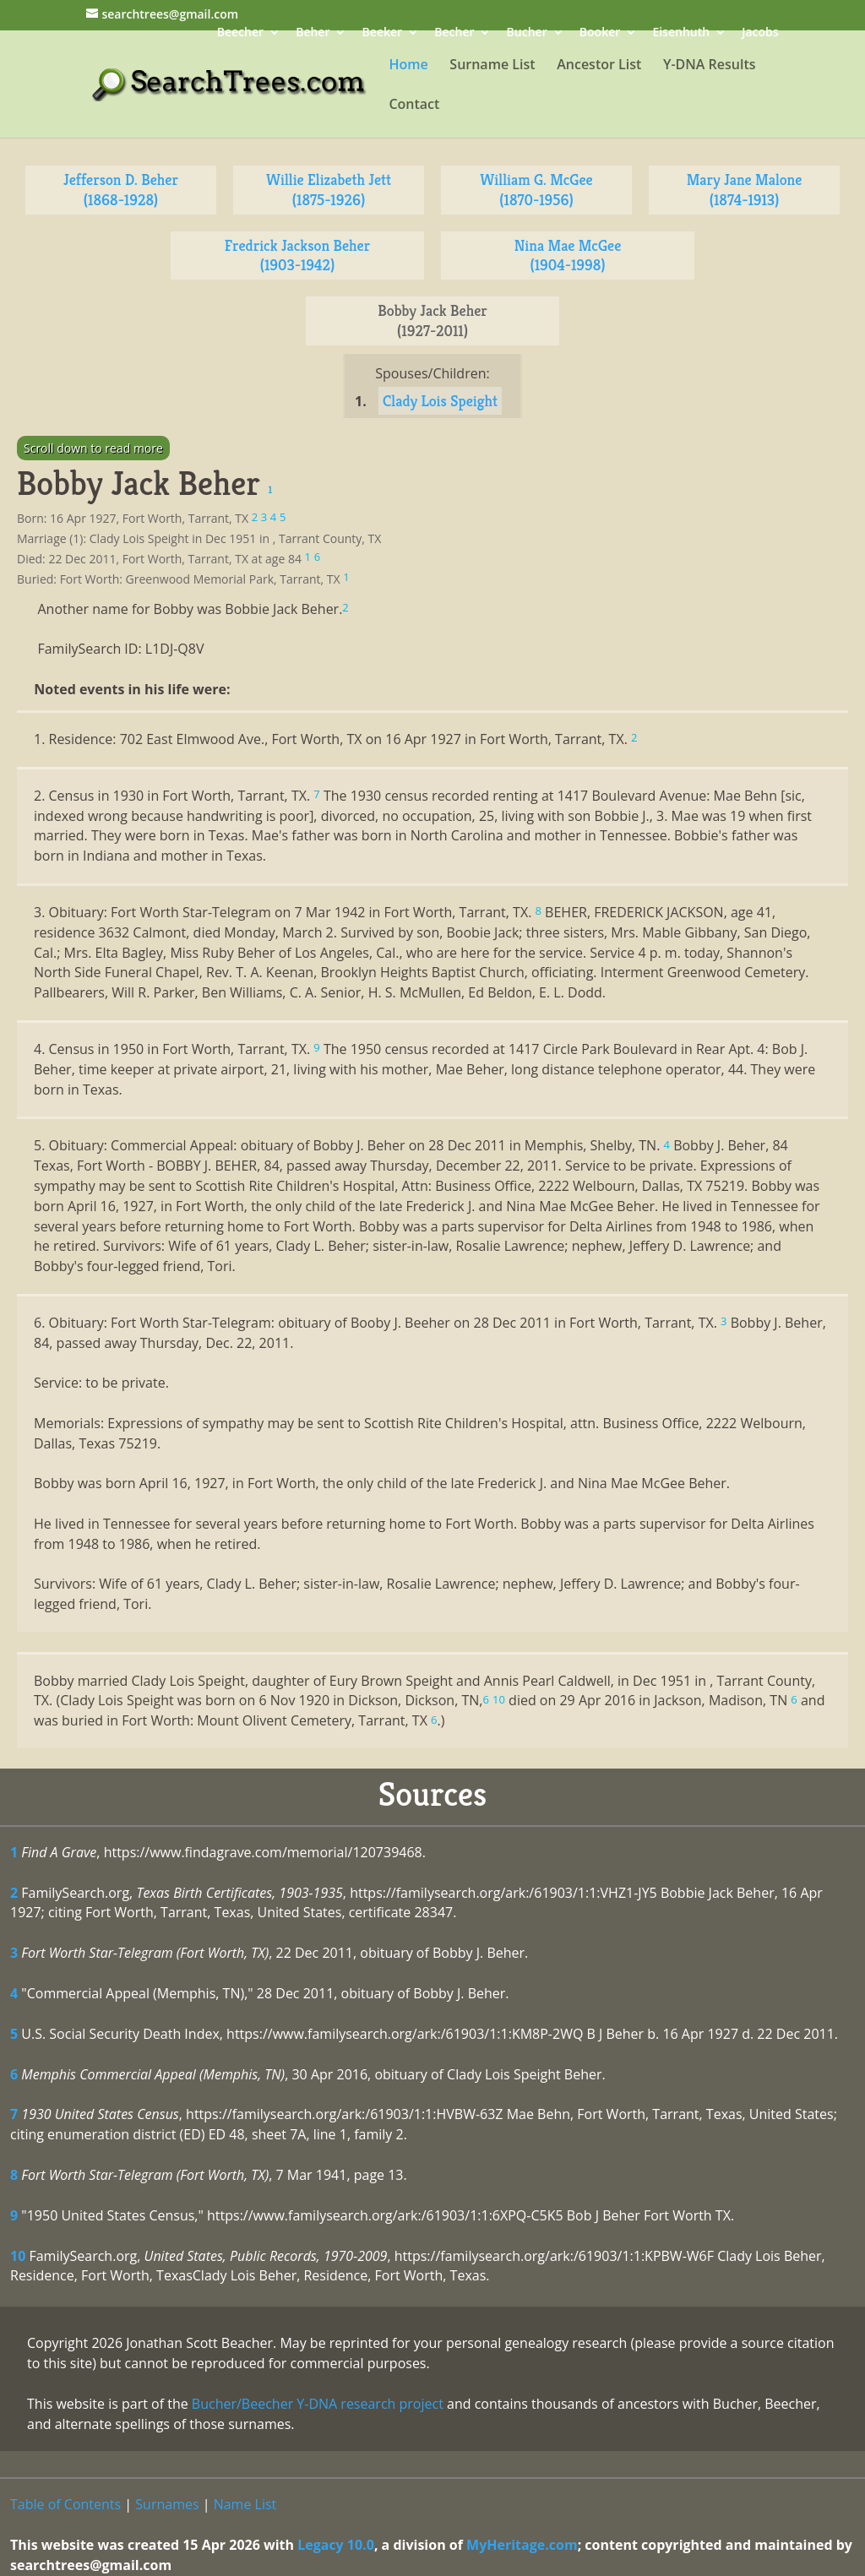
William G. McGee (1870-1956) (536, 189)
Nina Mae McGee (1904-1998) (568, 255)
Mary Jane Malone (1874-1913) (744, 189)
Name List (245, 2504)
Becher (454, 33)
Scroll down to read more (93, 448)
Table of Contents (65, 2504)
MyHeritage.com (522, 2544)
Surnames (167, 2504)
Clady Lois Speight (440, 400)
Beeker (382, 33)
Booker (599, 33)
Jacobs (760, 33)
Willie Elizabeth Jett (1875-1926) (328, 189)
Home (408, 65)
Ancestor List (599, 65)
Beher (312, 33)
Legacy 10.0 (335, 2544)
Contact (414, 105)
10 (17, 2256)
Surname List (492, 65)
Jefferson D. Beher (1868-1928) (120, 189)
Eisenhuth (681, 33)
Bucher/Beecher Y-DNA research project (317, 2403)
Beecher (240, 33)
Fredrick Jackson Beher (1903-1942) (297, 255)
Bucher (527, 33)
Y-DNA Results (709, 65)
